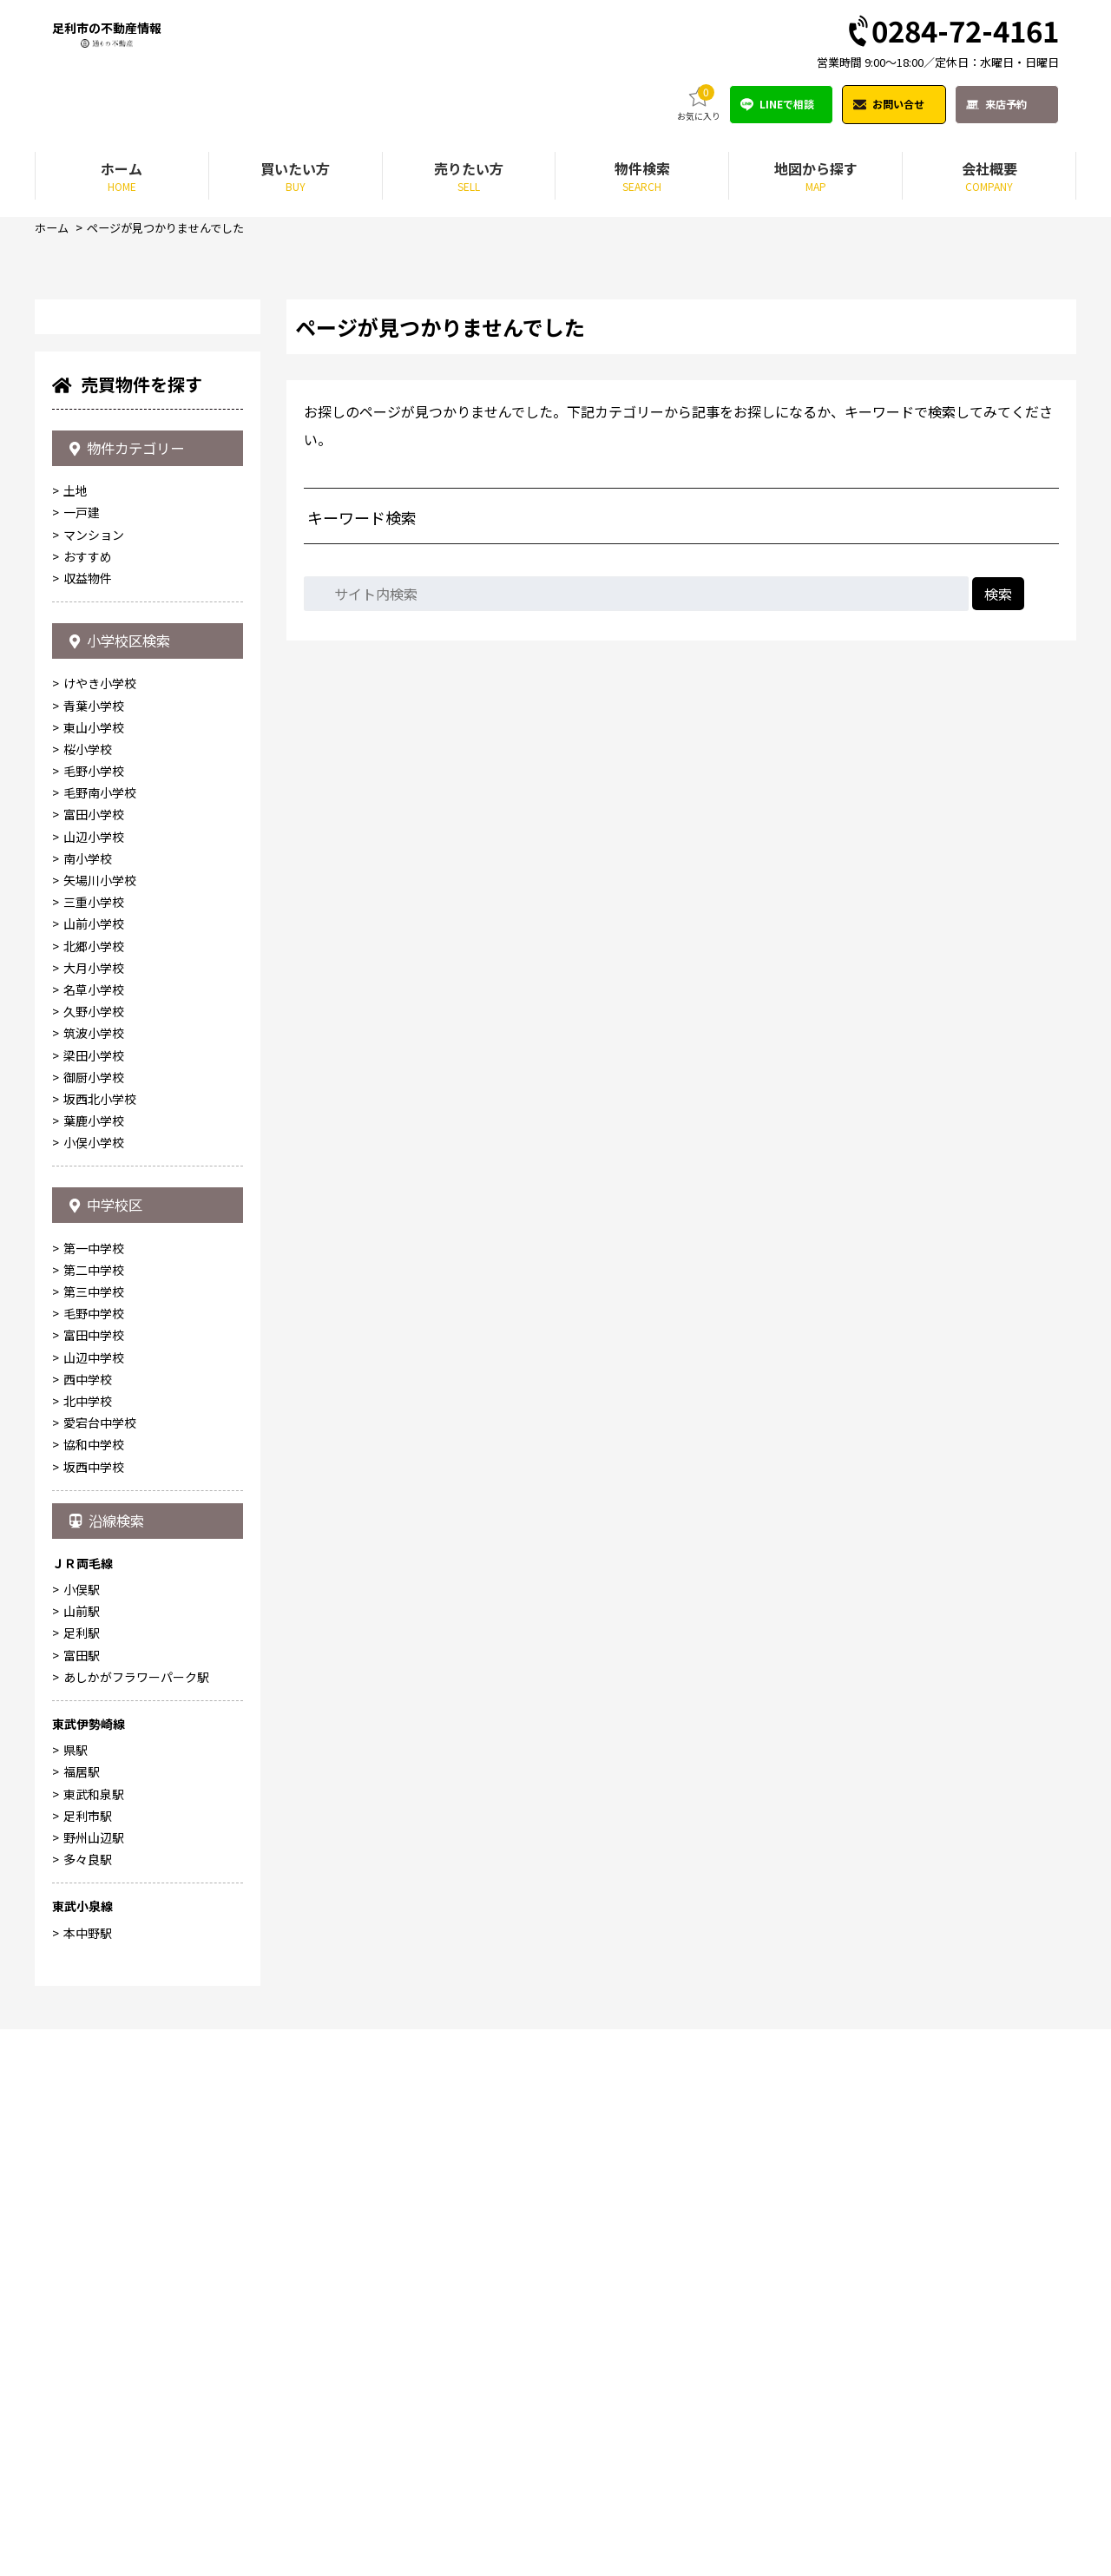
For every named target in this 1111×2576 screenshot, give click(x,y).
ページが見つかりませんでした (174, 229)
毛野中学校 (93, 1848)
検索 (998, 595)
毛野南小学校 (99, 1316)
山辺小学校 (93, 1360)
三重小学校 (93, 1426)
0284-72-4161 (952, 32)
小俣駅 (81, 2136)
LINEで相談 (786, 105)
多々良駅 (87, 2406)
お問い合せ (898, 105)
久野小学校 (93, 1535)
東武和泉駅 (93, 2340)
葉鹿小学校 (93, 1644)
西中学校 (87, 1914)
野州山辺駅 (93, 2384)
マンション (93, 1046)
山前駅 (81, 2157)
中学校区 (110, 1734)
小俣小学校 (93, 1666)
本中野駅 (87, 2479)
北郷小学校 (93, 1469)
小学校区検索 (126, 1158)
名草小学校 (93, 1513)
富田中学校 (93, 1870)
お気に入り (698, 105)
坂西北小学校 (99, 1623)
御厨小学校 (93, 1600)
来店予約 (1006, 105)
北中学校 (87, 1936)
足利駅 (81, 2180)
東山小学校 (93, 1250)
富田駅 (81, 2202)
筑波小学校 (93, 1557)
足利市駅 (87, 2362)
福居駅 (81, 2319)
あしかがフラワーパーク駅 (136, 2223)
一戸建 (81, 1025)
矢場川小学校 (99, 1404)
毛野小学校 (93, 1295)
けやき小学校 (99, 1207)
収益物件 (87, 1090)
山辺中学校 (93, 1893)
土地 (75, 1003)
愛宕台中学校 (99, 1958)
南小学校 (87, 1382)
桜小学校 (87, 1273)
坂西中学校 (93, 2001)
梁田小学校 (93, 1578)
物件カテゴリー (134, 954)
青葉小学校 (93, 1229)
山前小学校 (93, 1447)
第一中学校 (93, 1783)
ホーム (53, 229)
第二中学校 (93, 1805)
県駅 (75, 2296)
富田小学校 (93, 1338)
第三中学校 (93, 1827)
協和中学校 (93, 1979)
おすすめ (87, 1068)
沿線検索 (111, 2061)
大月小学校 (93, 1491)
